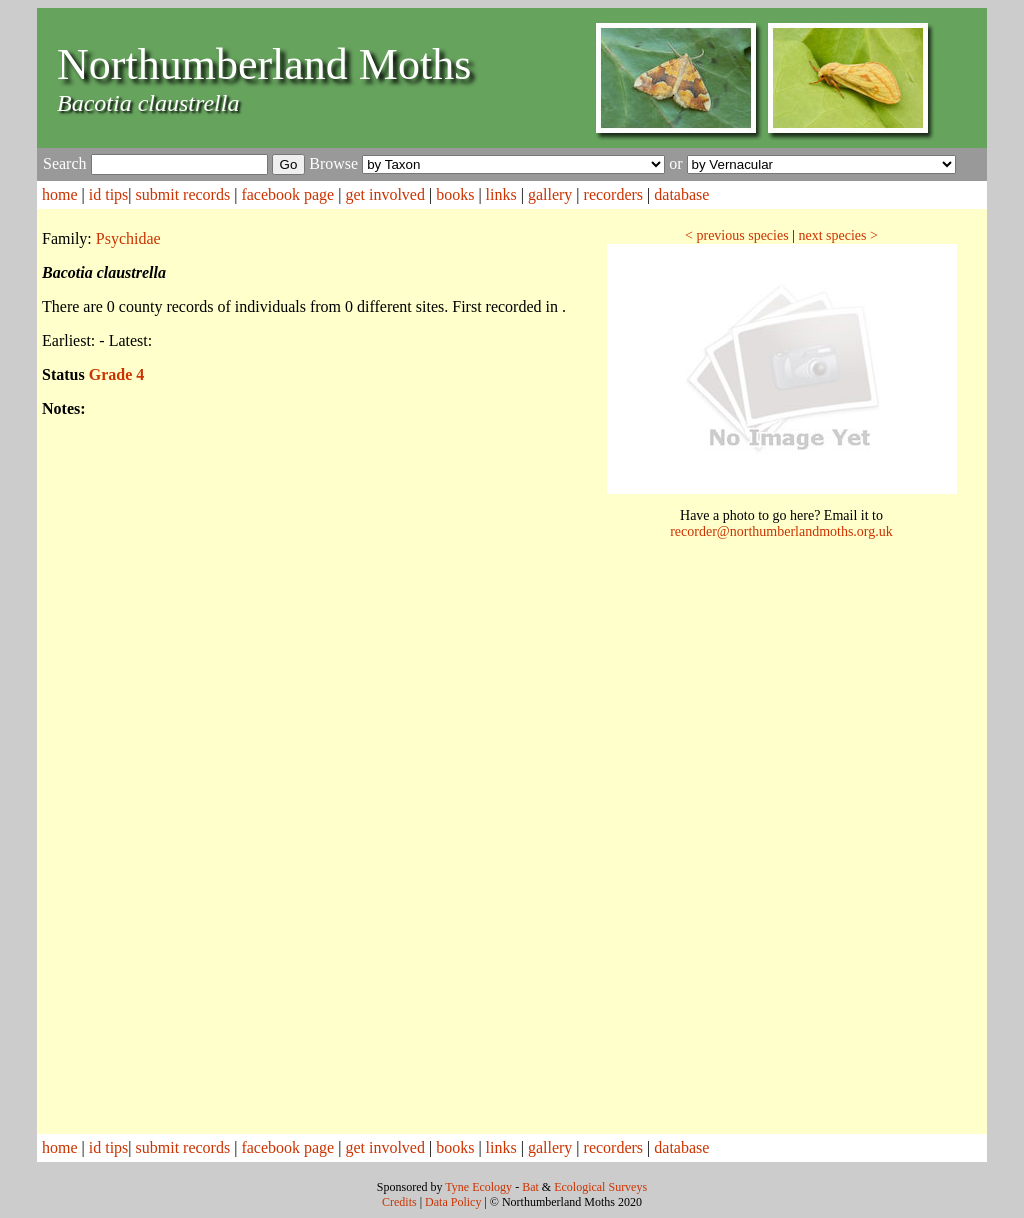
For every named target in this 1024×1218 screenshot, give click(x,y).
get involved (385, 194)
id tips (109, 194)
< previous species (737, 235)
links (501, 194)
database (681, 194)
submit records (183, 194)
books (455, 194)
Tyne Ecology (478, 1187)
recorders (614, 194)
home (60, 194)
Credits (399, 1202)
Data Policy (453, 1202)
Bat (530, 1187)
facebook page (287, 194)
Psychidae (128, 238)
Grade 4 (117, 374)
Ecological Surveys (600, 1187)
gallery (550, 194)
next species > (837, 235)
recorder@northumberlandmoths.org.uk (781, 531)
